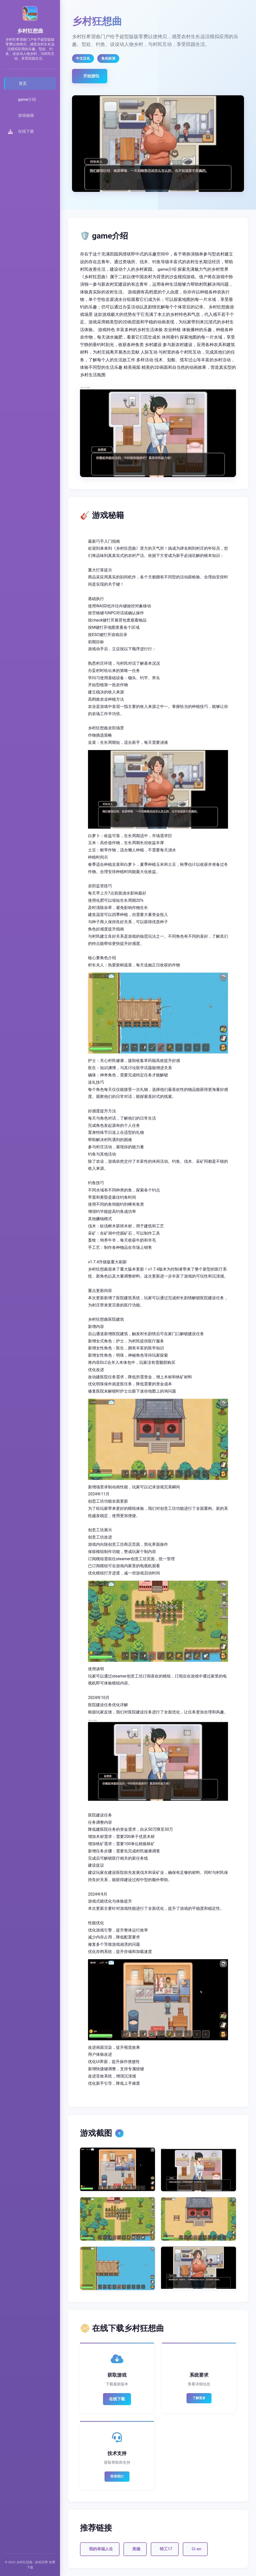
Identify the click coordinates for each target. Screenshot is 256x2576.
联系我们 (117, 2476)
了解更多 (199, 2398)
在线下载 (117, 2399)
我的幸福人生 (101, 2549)
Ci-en (196, 2549)
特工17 (166, 2549)
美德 (136, 2549)
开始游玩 (91, 76)
